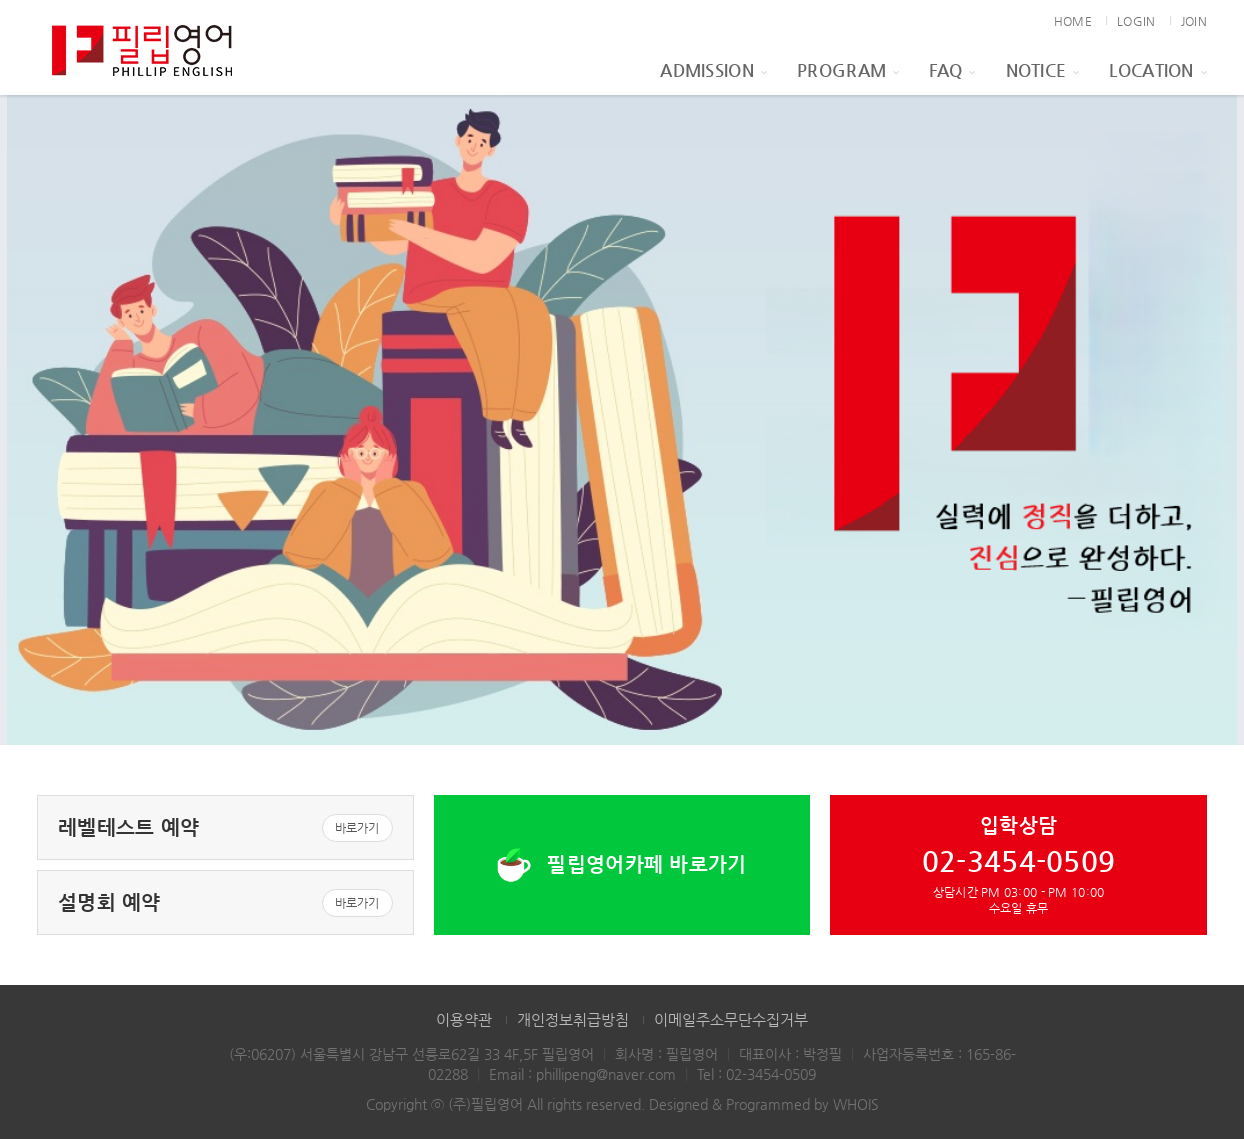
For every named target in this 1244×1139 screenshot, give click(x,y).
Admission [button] (713, 70)
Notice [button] (1043, 70)
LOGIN (1136, 21)
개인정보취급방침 (573, 1019)
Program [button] (848, 70)
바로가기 (357, 828)
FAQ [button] (952, 70)
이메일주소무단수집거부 (731, 1019)
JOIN (1194, 21)
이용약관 (464, 1019)
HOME (1073, 21)
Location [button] (1158, 70)
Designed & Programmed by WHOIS (764, 1104)
